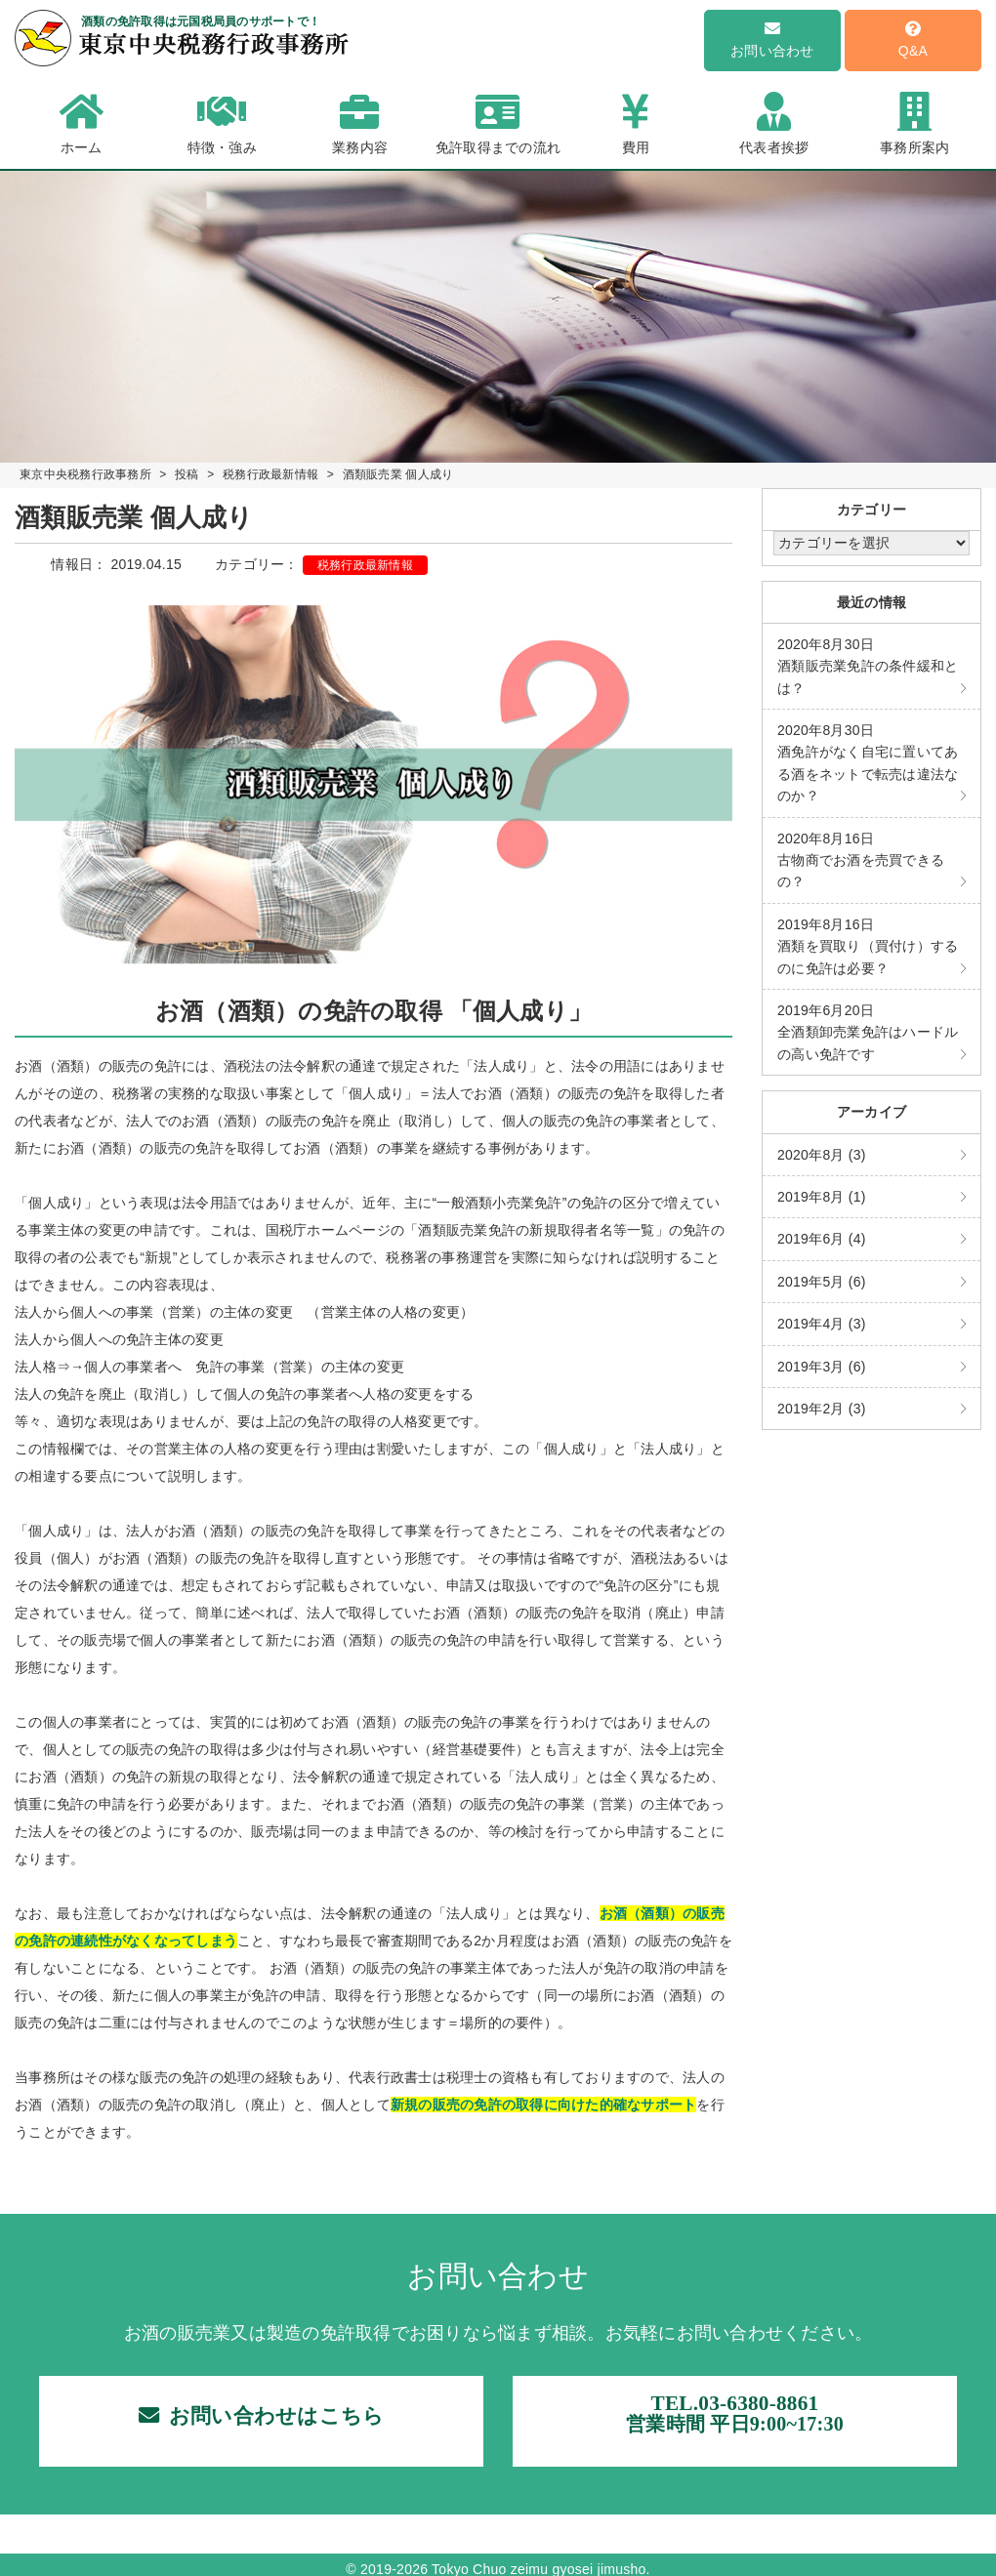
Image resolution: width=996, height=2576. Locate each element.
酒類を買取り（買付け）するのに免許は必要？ (867, 946)
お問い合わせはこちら (261, 2420)
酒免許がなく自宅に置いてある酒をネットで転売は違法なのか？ (867, 762)
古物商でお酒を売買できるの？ (860, 860)
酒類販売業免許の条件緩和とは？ (867, 666)
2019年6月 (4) (821, 1239)
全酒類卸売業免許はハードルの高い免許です (867, 1032)
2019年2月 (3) (821, 1408)
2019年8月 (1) (821, 1197)
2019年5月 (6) (821, 1281)
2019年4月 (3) (821, 1323)
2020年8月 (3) (821, 1155)
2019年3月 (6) (821, 1366)
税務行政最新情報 (365, 565)
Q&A (913, 39)
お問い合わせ (772, 39)
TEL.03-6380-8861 (735, 2418)
